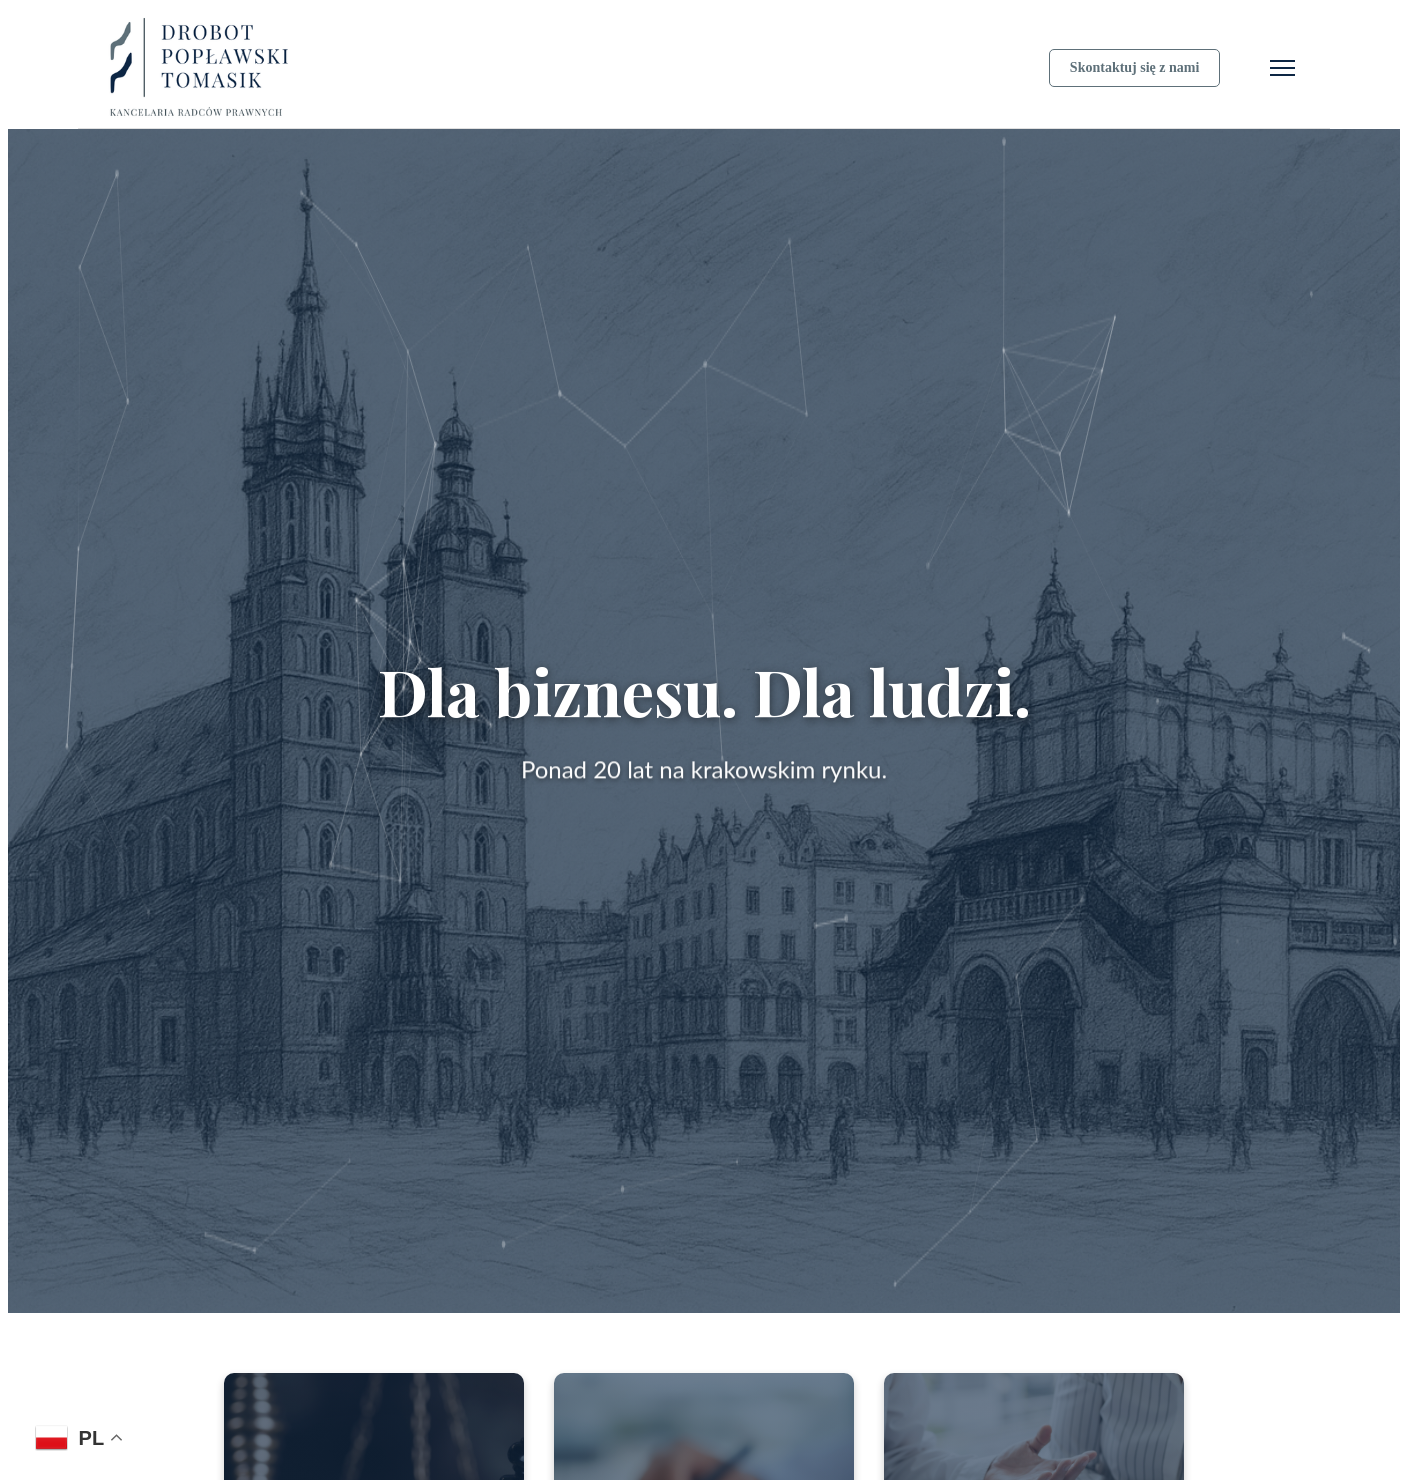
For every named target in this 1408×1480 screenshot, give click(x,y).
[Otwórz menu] (1282, 68)
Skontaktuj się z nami (1135, 67)
